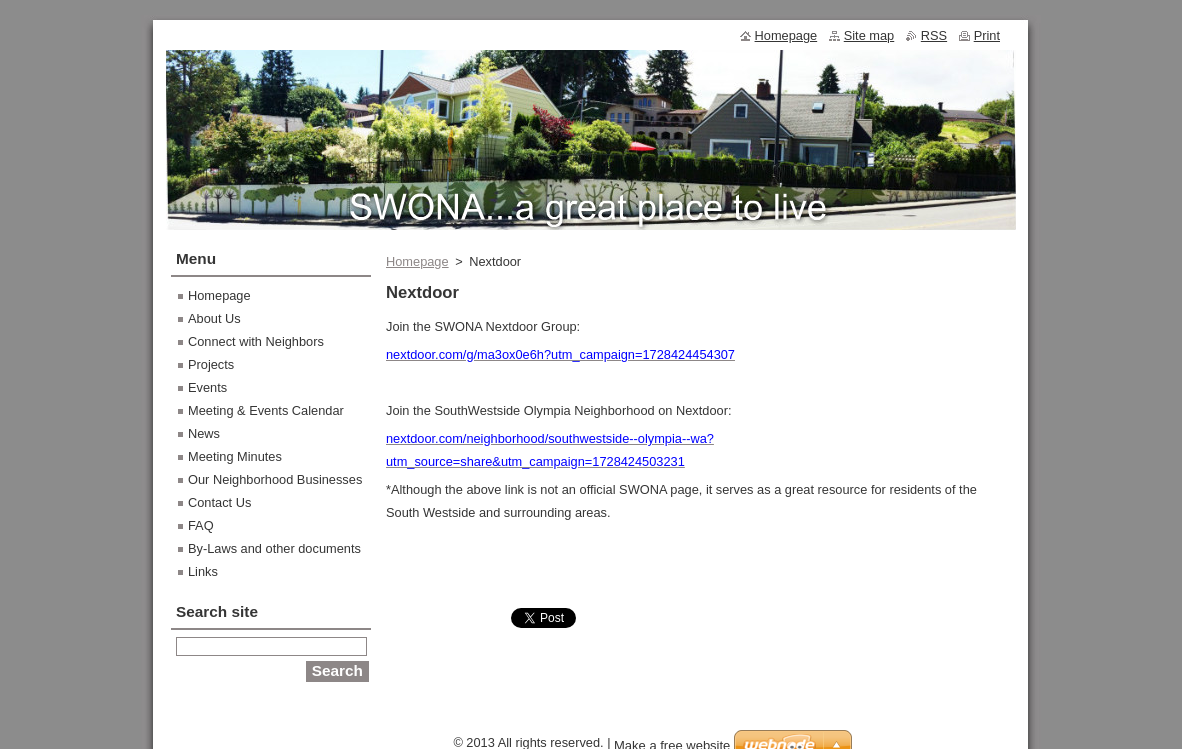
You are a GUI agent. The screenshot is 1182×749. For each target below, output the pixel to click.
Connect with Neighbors (256, 341)
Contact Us (219, 502)
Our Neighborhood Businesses (275, 479)
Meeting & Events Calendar (266, 410)
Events (207, 387)
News (204, 433)
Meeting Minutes (235, 456)
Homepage (417, 261)
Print (987, 35)
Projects (211, 364)
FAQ (201, 525)
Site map (869, 35)
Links (203, 571)
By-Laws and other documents (274, 548)
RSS (934, 35)
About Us (214, 318)
